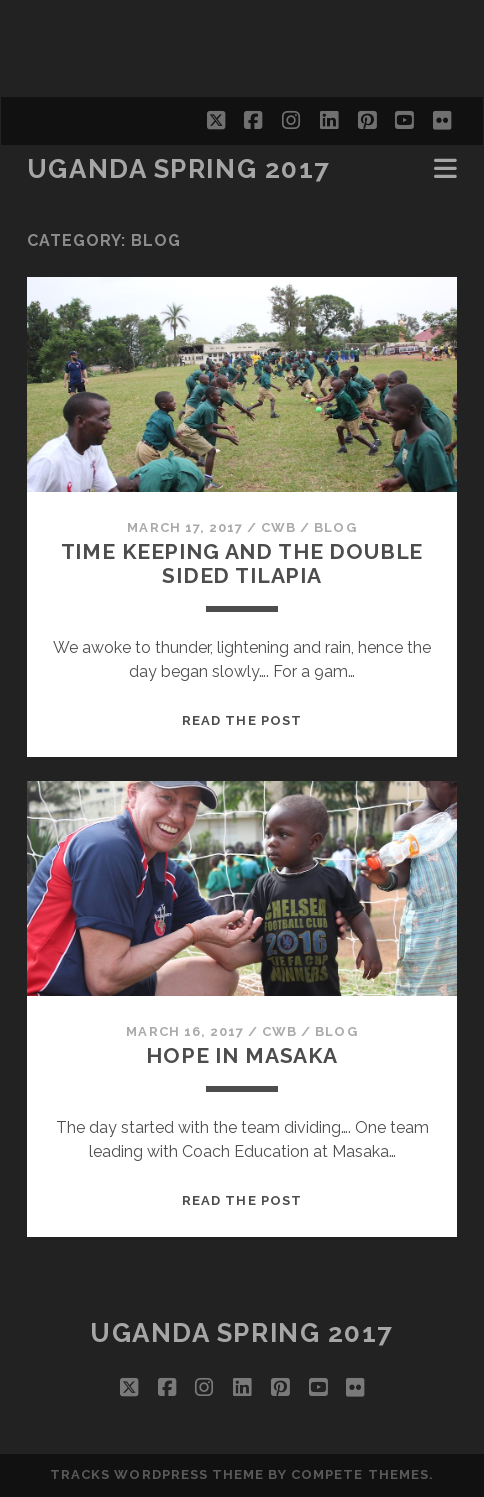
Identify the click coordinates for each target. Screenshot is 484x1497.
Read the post (242, 720)
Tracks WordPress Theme (157, 1474)
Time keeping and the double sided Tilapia (242, 563)
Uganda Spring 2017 (179, 169)
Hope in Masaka (242, 1055)
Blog (335, 527)
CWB (278, 527)
